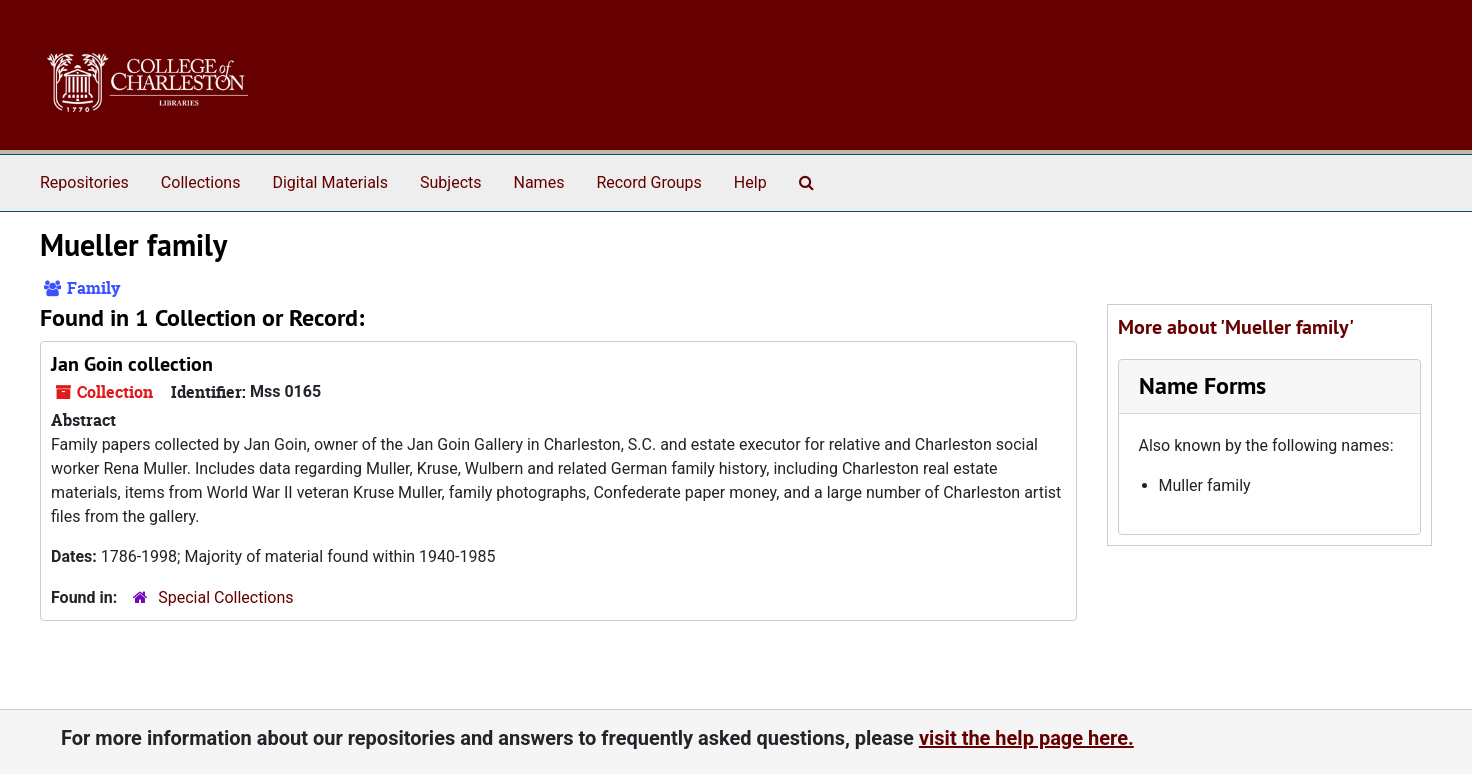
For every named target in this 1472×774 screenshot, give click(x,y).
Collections (201, 182)
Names (539, 182)
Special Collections (225, 597)
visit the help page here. (1026, 738)
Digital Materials (330, 182)
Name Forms (1202, 385)
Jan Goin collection (132, 364)
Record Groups (648, 182)
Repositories (84, 182)
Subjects (450, 182)
